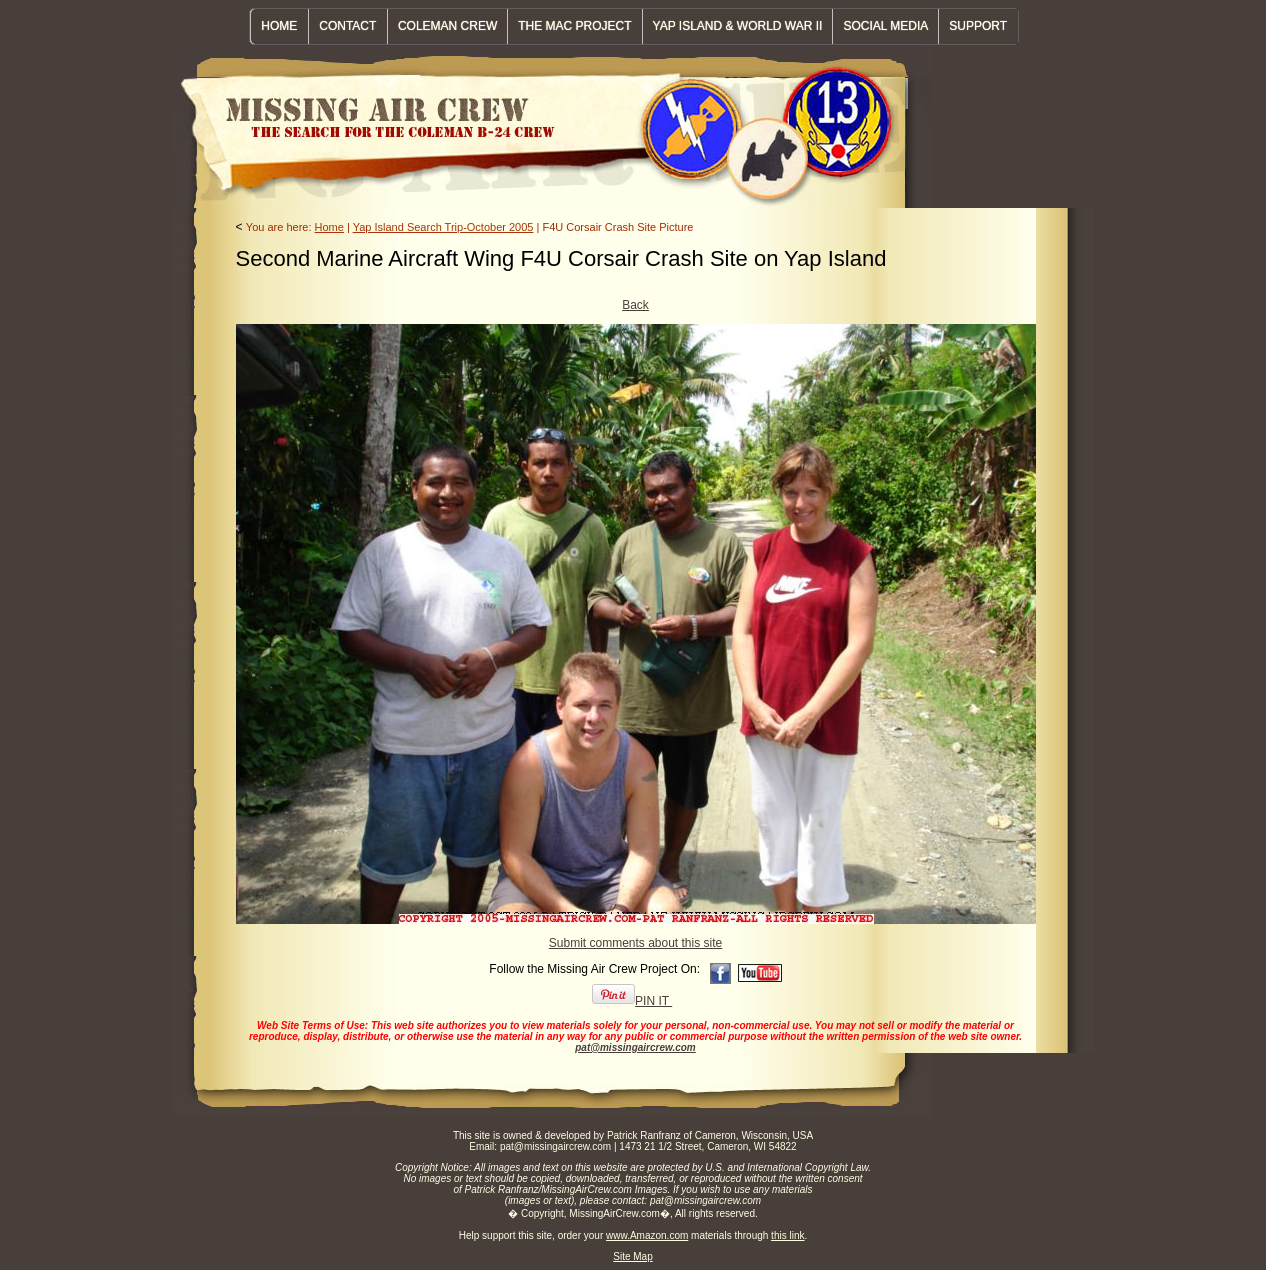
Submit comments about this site (635, 943)
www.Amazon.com (647, 1235)
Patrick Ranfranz (644, 1135)
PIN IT (632, 1001)
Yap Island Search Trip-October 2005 (443, 227)
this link (787, 1235)
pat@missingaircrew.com (635, 1047)
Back (635, 305)
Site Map (632, 1256)
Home (329, 227)
